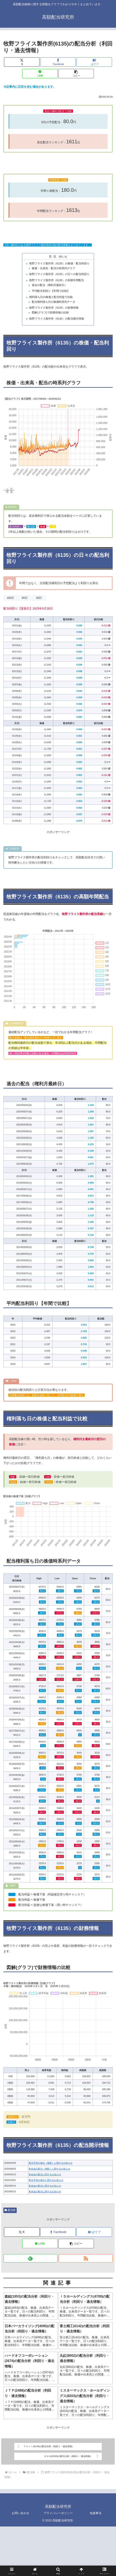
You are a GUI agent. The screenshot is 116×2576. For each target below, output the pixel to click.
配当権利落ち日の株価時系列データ (53, 301)
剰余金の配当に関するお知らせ (45, 2224)
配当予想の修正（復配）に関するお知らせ (51, 2212)
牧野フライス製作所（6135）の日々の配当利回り (59, 274)
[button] (76, 73)
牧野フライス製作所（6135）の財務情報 (54, 307)
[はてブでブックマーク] (94, 62)
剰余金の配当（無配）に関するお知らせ (49, 2218)
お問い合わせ (20, 2562)
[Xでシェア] (22, 62)
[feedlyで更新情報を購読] (30, 2308)
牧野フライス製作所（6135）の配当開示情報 (56, 318)
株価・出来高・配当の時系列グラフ (53, 268)
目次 (53, 256)
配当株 (10, 2259)
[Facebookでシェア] (58, 62)
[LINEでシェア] (40, 73)
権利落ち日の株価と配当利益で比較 (51, 297)
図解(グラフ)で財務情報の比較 (50, 312)
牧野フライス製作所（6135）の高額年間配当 (56, 280)
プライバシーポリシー (58, 2562)
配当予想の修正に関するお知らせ (46, 2229)
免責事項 (95, 2562)
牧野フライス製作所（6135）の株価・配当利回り (59, 263)
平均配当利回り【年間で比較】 (51, 291)
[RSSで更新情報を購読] (86, 2308)
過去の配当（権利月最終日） (49, 285)
